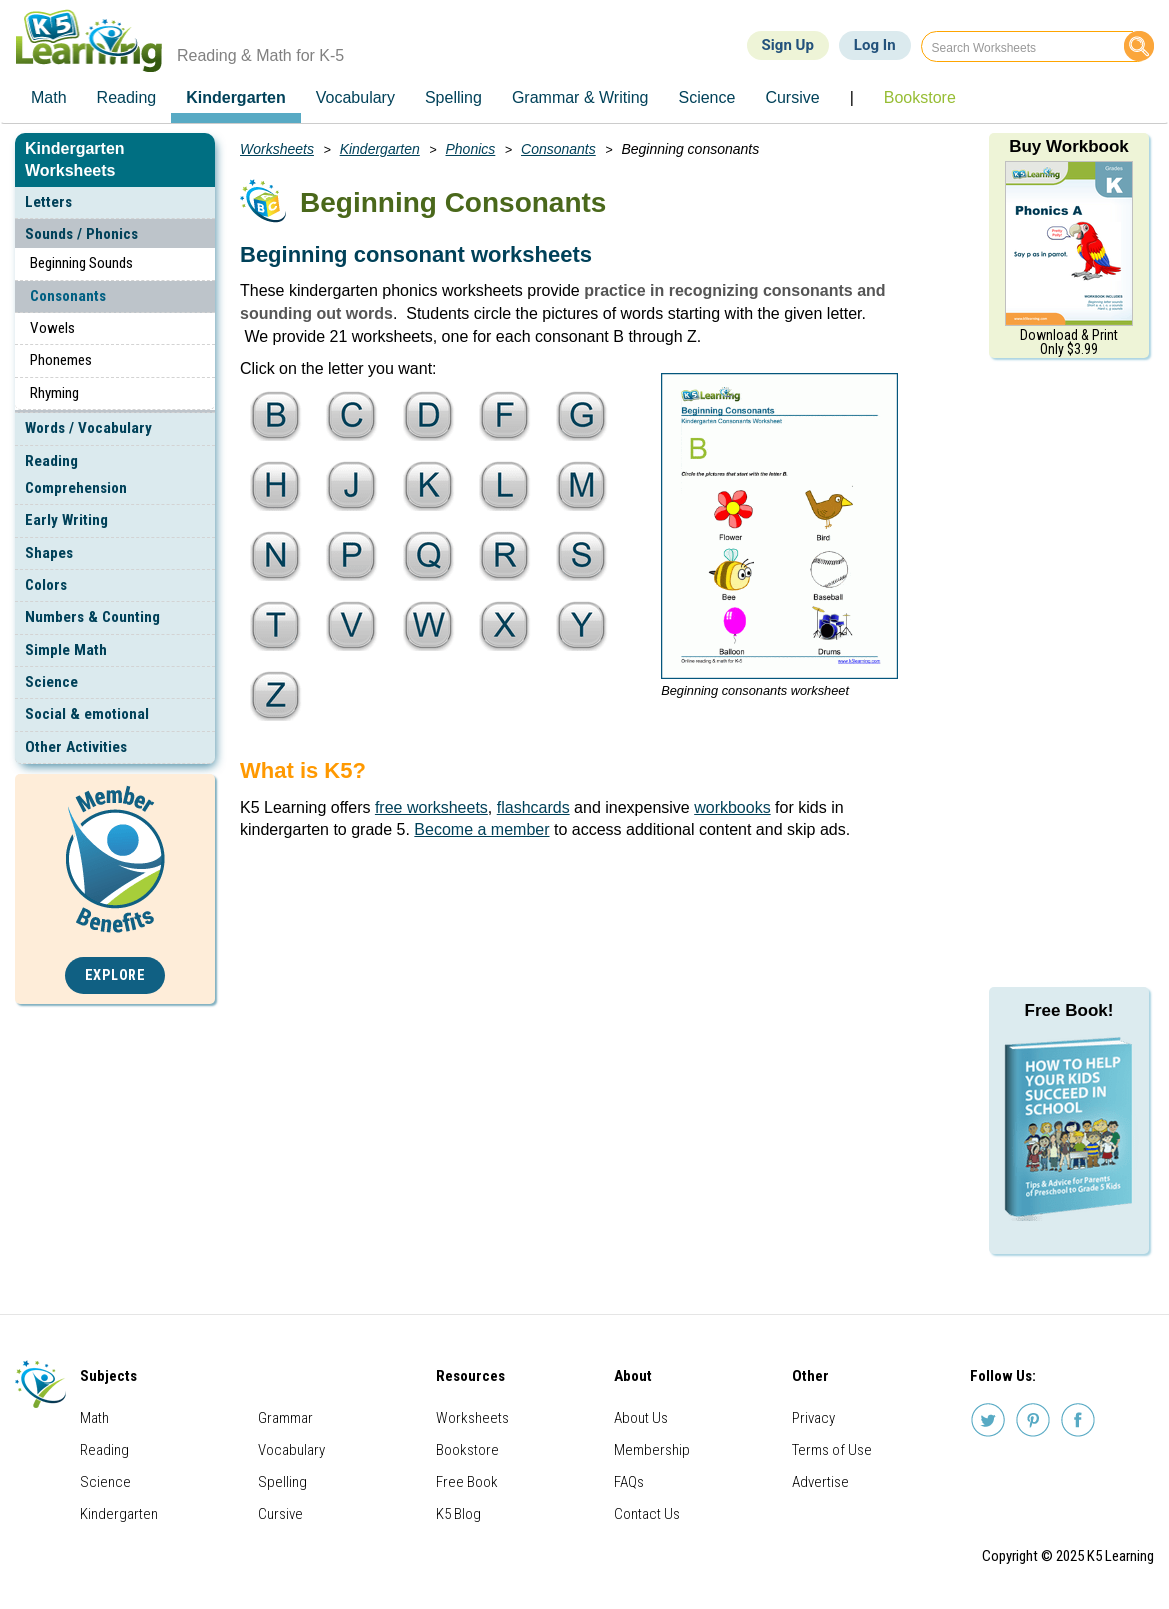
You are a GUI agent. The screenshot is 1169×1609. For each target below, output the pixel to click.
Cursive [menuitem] (792, 97)
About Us (641, 1418)
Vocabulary (291, 1450)
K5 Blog (458, 1514)
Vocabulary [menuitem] (355, 97)
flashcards (533, 807)
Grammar (285, 1418)
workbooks (732, 807)
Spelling (282, 1482)
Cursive (280, 1514)
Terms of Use (832, 1450)
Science (51, 682)
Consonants (68, 296)
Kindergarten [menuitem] (236, 97)
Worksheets (277, 149)
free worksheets (431, 807)
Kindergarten (380, 149)
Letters (48, 202)
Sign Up (788, 45)
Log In (875, 45)
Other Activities (76, 747)
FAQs (629, 1482)
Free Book (467, 1482)
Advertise (820, 1482)
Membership (652, 1450)
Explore (115, 975)
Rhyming (54, 393)
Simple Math (66, 650)
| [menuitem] (852, 97)
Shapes (49, 553)
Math (94, 1418)
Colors (46, 585)
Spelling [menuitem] (453, 97)
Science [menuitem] (706, 97)
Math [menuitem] (49, 97)
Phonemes (61, 360)
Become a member (481, 829)
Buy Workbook (1069, 146)
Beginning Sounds (81, 263)
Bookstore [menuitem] (920, 97)
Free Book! (1069, 1010)
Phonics (471, 149)
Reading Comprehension (76, 474)
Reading (104, 1450)
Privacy (813, 1418)
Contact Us (647, 1514)
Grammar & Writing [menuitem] (580, 97)
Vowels (52, 328)
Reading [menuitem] (127, 97)
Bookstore (467, 1450)
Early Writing (66, 520)
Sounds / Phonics (81, 234)
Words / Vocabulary (88, 428)
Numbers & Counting (92, 617)
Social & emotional (87, 714)
